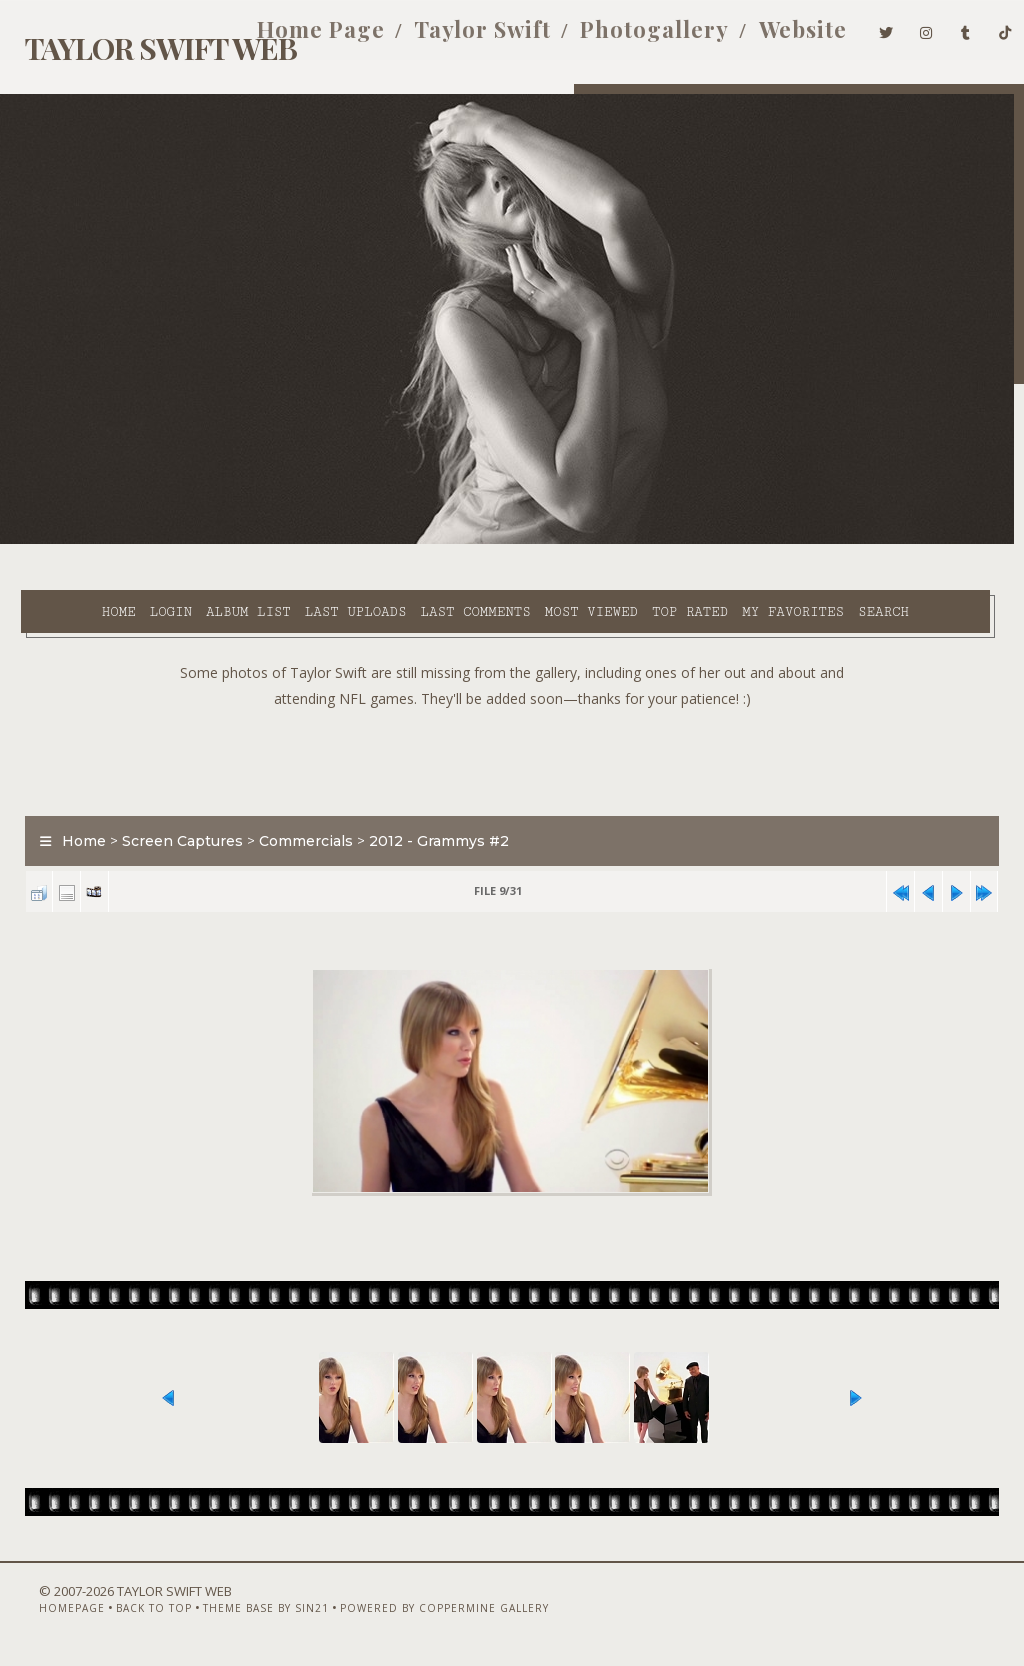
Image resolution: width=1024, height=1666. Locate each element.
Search (419, 564)
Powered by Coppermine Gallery (415, 1613)
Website (774, 38)
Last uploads (304, 541)
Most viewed (539, 541)
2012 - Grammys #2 (429, 817)
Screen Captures (172, 817)
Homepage (43, 1613)
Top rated (638, 541)
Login (119, 541)
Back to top (125, 1613)
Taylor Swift (454, 38)
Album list (197, 541)
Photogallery (626, 38)
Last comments (424, 541)
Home (67, 541)
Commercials (296, 817)
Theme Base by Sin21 (237, 1613)
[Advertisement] (512, 733)
